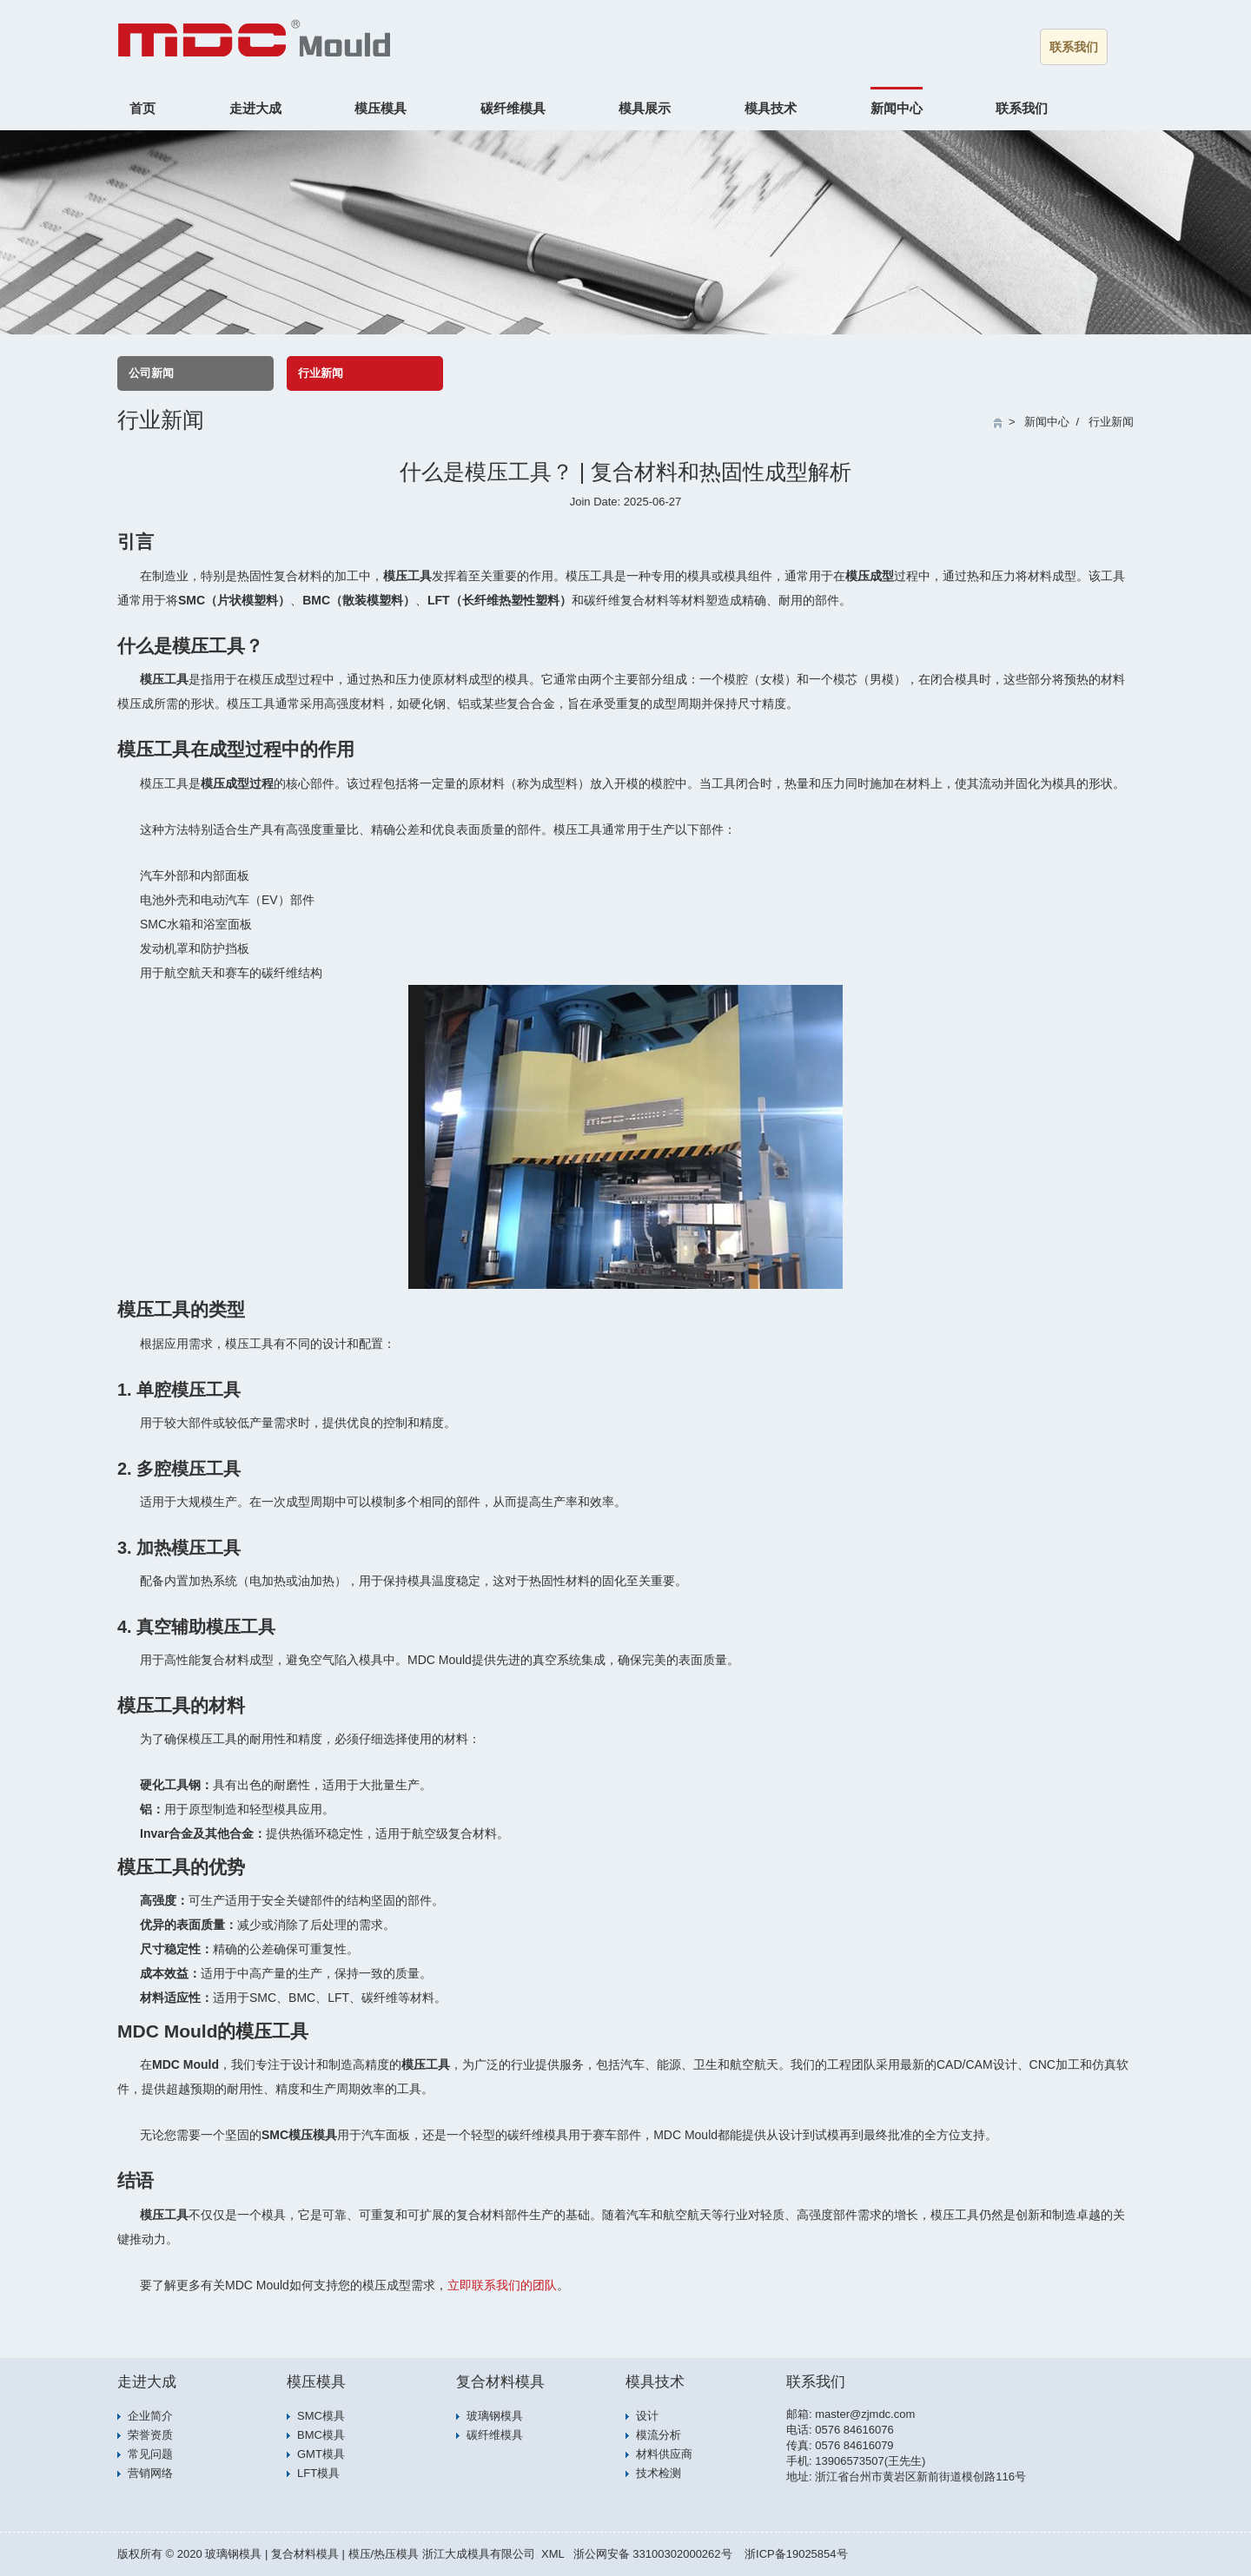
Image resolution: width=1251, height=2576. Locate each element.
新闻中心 (896, 108)
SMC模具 (321, 2415)
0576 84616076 (854, 2429)
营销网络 (150, 2473)
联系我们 (1073, 47)
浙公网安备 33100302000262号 (652, 2553)
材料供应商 (664, 2453)
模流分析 (658, 2434)
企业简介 (150, 2415)
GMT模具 (321, 2453)
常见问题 (150, 2453)
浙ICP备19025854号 (796, 2553)
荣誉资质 (150, 2434)
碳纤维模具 (513, 108)
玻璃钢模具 (495, 2415)
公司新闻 (151, 373)
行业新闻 (320, 373)
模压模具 (380, 108)
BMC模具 (321, 2434)
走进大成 (255, 108)
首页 (142, 108)
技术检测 (658, 2473)
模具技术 (771, 108)
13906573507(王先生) (870, 2460)
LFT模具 (318, 2473)
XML (553, 2553)
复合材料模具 (500, 2382)
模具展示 (645, 108)
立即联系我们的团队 (502, 2285)
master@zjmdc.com (865, 2414)
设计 (647, 2415)
